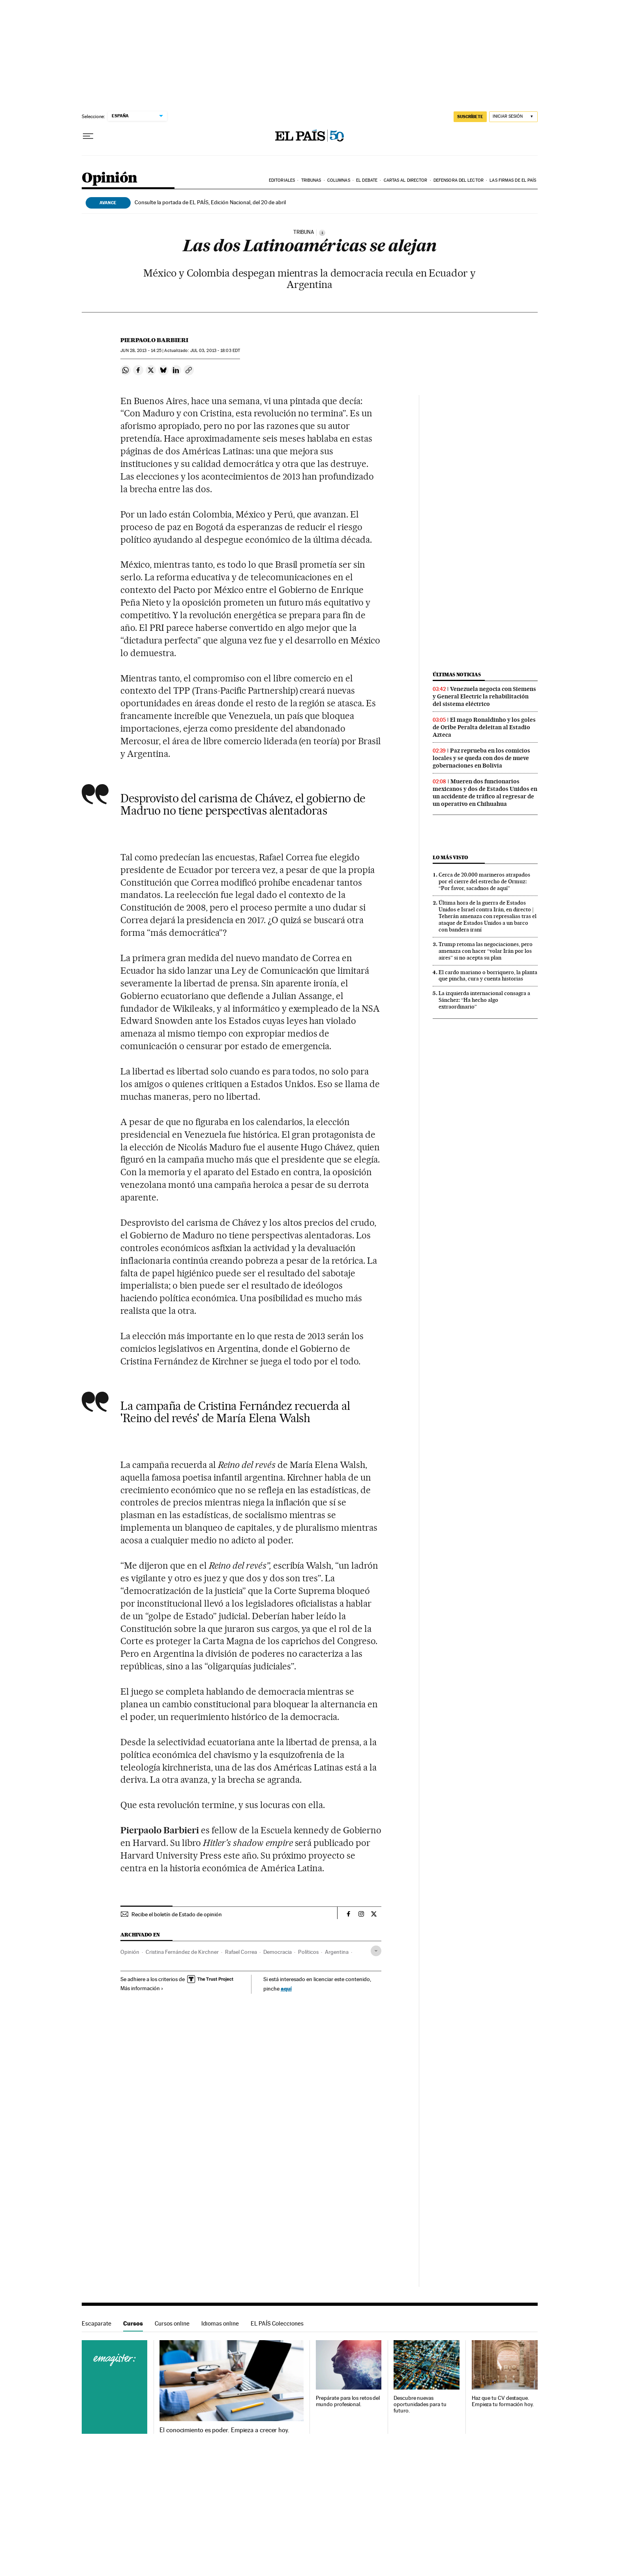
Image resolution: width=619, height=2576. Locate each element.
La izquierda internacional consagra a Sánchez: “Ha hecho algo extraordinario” (484, 1000)
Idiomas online (220, 2323)
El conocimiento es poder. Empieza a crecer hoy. (224, 2430)
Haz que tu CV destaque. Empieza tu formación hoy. (503, 2401)
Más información (141, 1988)
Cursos (133, 2323)
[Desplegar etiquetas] (376, 1951)
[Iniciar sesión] (513, 116)
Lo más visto (450, 857)
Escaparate (96, 2323)
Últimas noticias (457, 674)
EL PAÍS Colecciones (277, 2323)
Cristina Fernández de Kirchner (182, 1952)
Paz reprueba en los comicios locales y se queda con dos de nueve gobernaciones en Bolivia (481, 758)
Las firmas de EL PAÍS (513, 180)
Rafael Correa (241, 1952)
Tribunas (311, 180)
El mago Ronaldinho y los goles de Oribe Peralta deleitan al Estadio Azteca (484, 727)
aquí (286, 1988)
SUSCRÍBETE (470, 116)
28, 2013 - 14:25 (140, 350)
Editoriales (282, 180)
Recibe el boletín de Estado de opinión (176, 1914)
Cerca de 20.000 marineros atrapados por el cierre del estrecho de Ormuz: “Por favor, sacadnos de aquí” (484, 881)
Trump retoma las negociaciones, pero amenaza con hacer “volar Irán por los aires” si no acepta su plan (486, 951)
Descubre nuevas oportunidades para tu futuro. (420, 2404)
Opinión (109, 178)
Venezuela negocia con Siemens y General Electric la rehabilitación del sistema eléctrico (484, 696)
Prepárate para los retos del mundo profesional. (348, 2401)
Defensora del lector (458, 180)
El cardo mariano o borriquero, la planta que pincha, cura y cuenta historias (488, 975)
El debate (366, 180)
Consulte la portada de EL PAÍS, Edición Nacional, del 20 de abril (210, 202)
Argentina (337, 1952)
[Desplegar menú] (88, 136)
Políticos (308, 1952)
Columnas (338, 180)
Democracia (277, 1952)
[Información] (322, 233)
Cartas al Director (406, 180)
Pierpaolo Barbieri (154, 340)
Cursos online (172, 2323)
